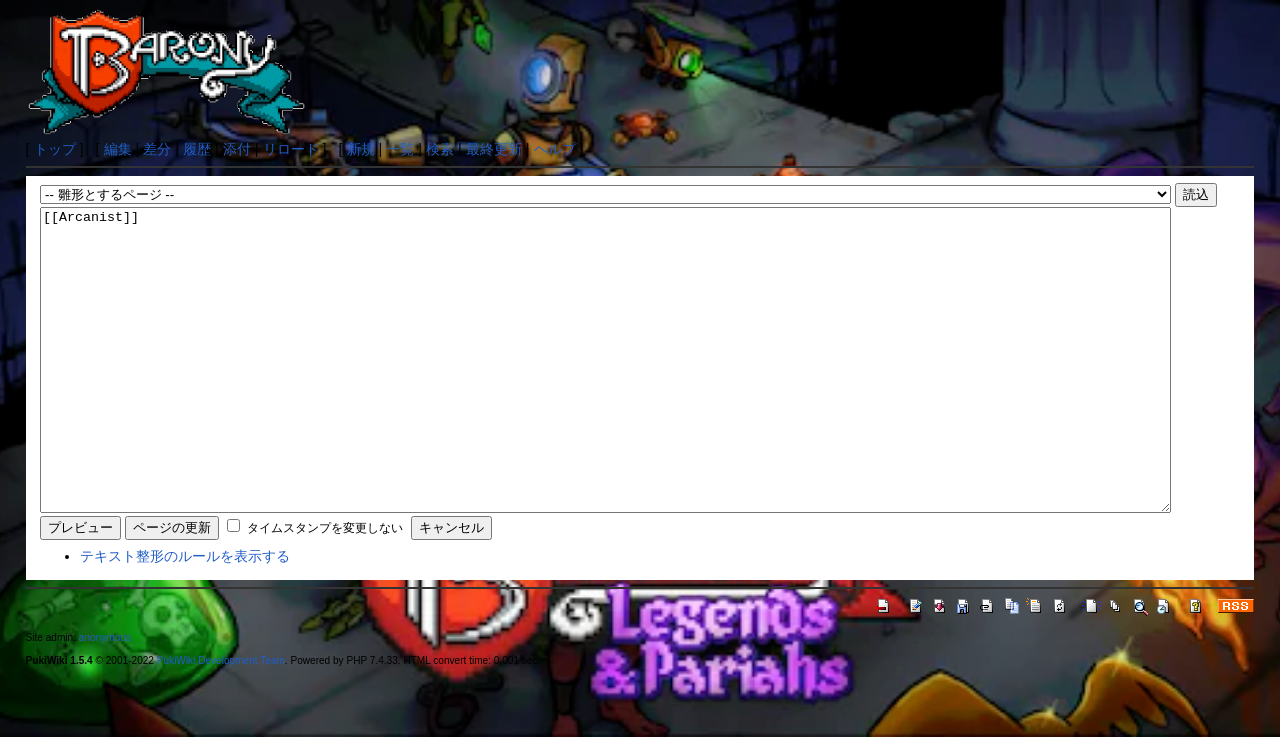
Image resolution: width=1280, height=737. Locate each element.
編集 (118, 149)
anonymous (105, 697)
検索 (440, 149)
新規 (361, 149)
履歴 (197, 149)
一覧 (400, 149)
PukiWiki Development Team (221, 720)
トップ (55, 149)
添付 (237, 149)
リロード (291, 149)
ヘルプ (555, 149)
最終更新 (494, 149)
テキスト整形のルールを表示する (185, 616)
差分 (157, 149)
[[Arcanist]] (605, 390)
